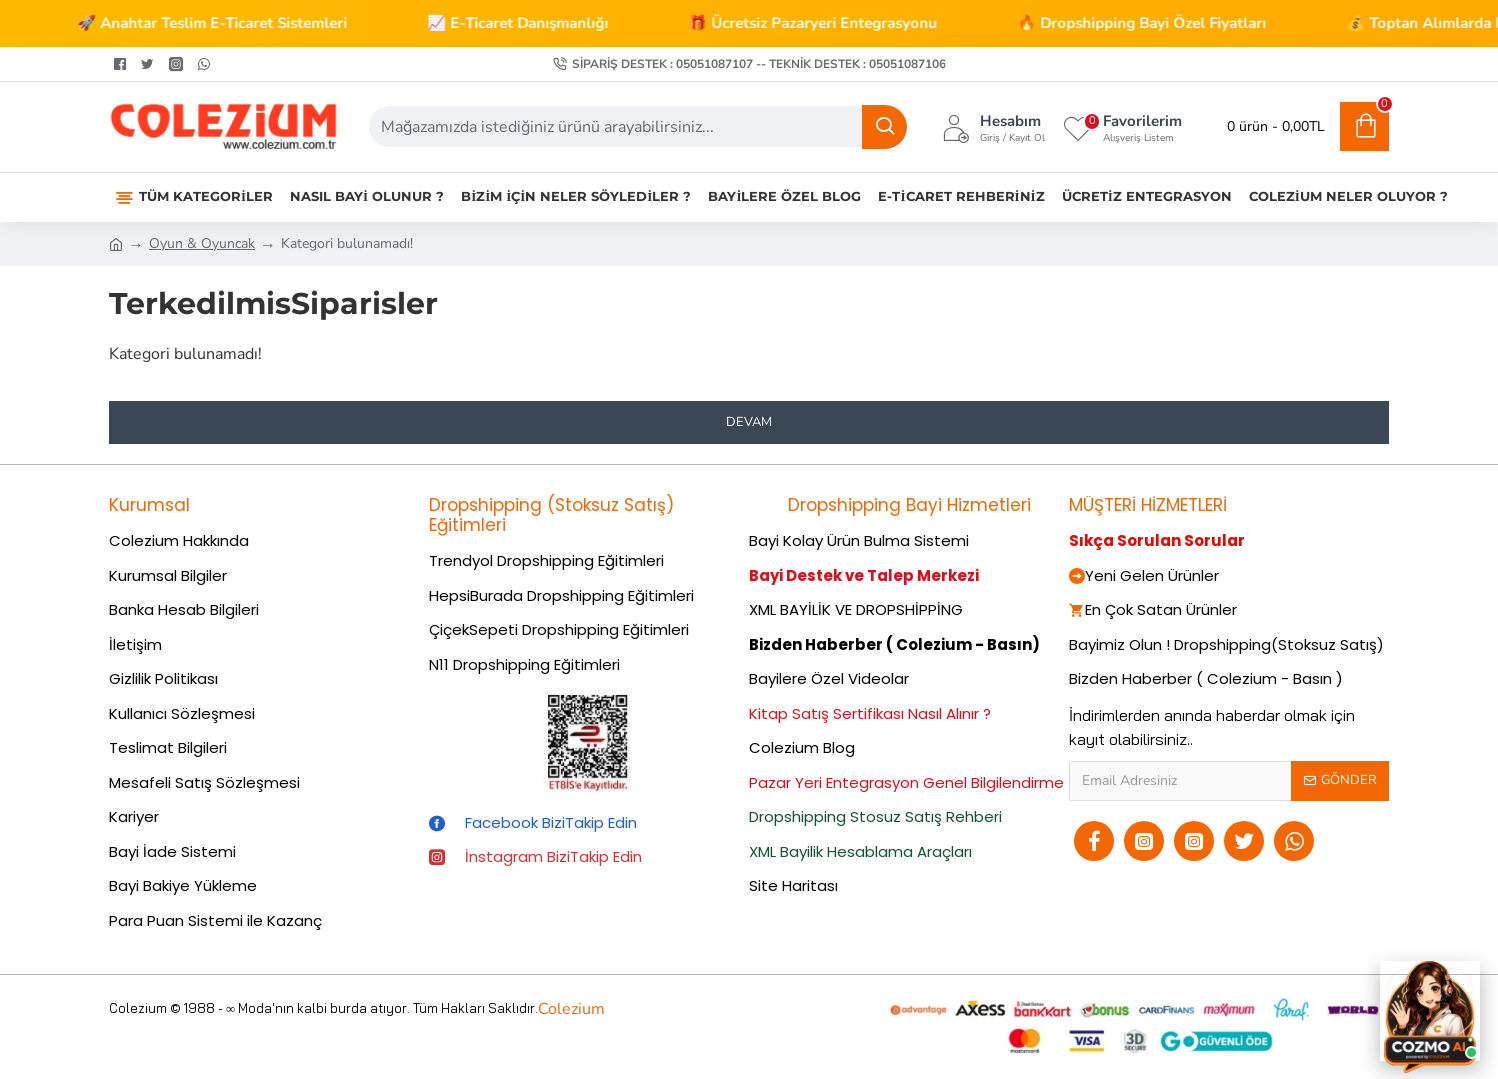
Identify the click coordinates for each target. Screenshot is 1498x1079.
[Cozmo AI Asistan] (1430, 1011)
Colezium (571, 1009)
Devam (749, 422)
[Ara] (884, 127)
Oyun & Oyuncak (202, 243)
